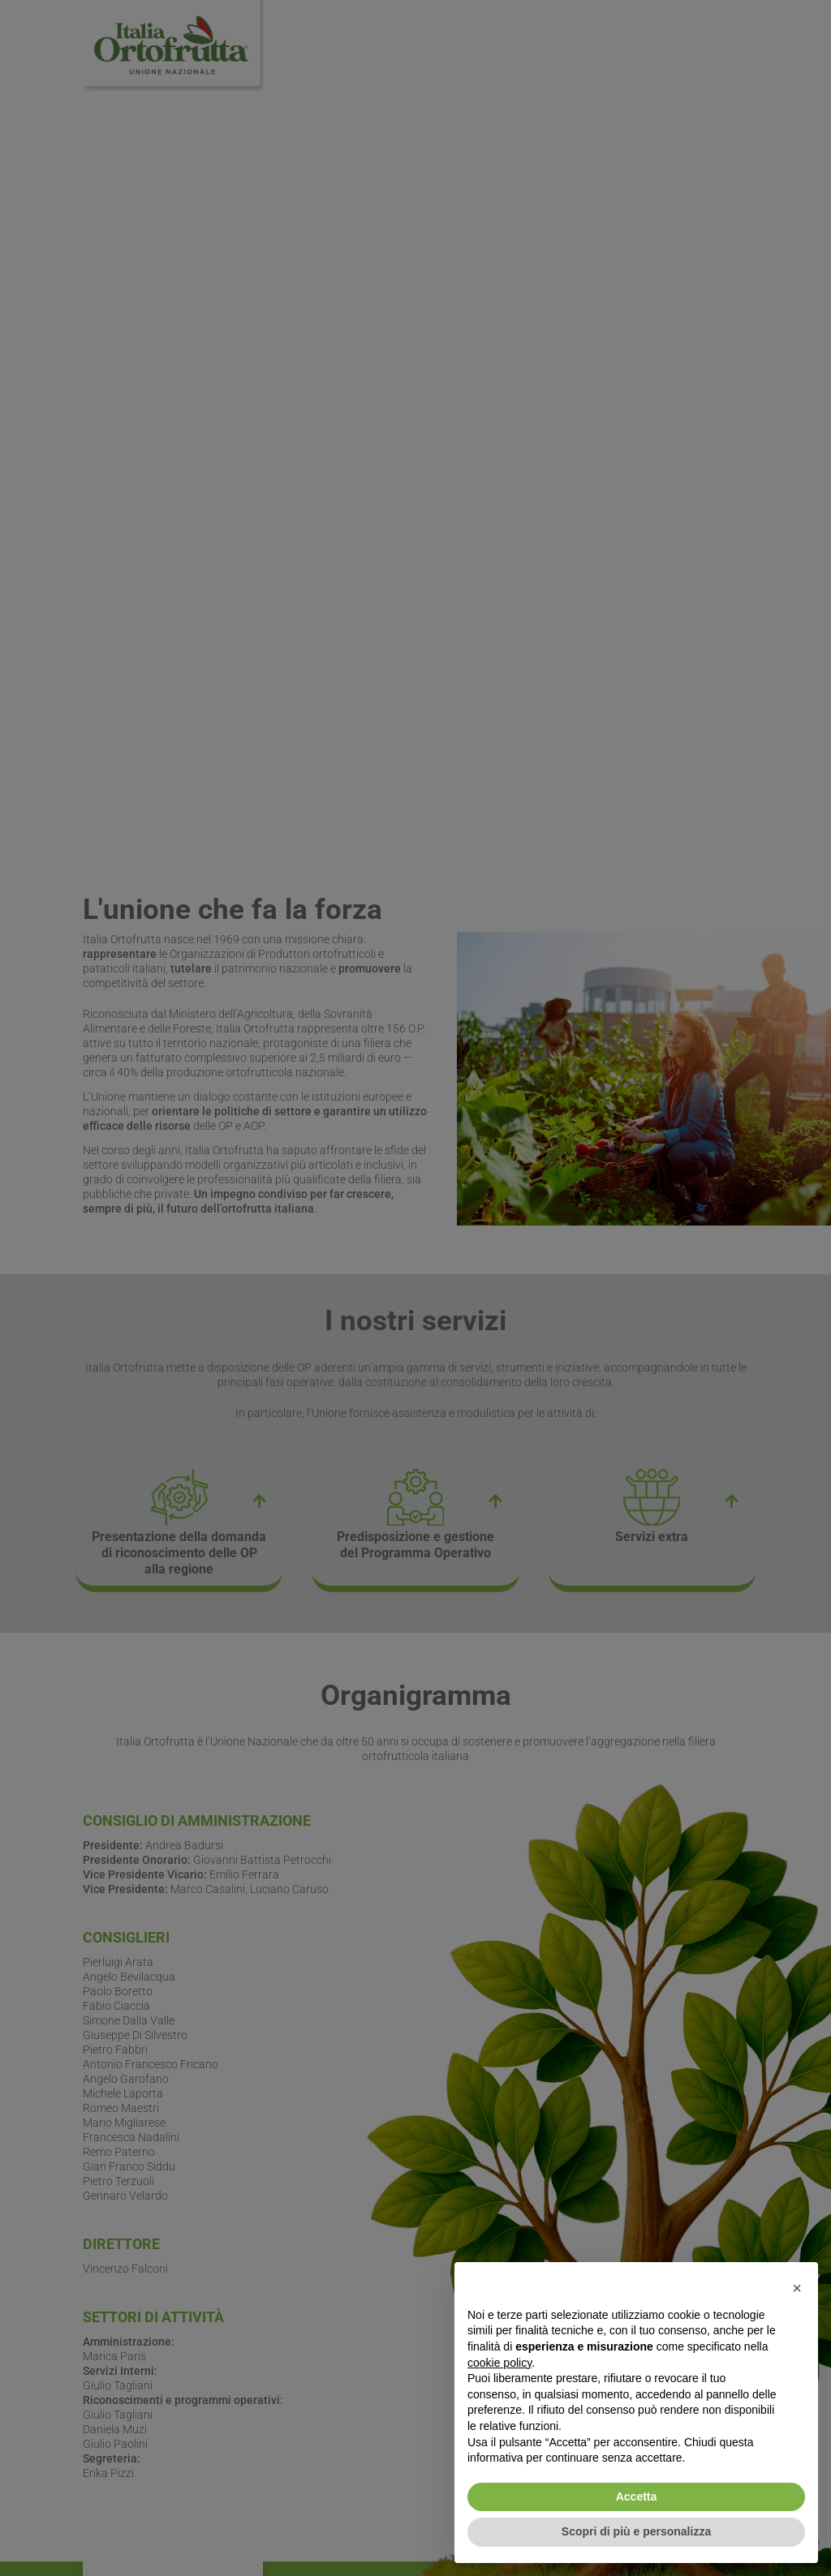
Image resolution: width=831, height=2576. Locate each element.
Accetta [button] (636, 2496)
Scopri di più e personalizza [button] (636, 2531)
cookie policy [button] (499, 2362)
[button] (797, 2288)
